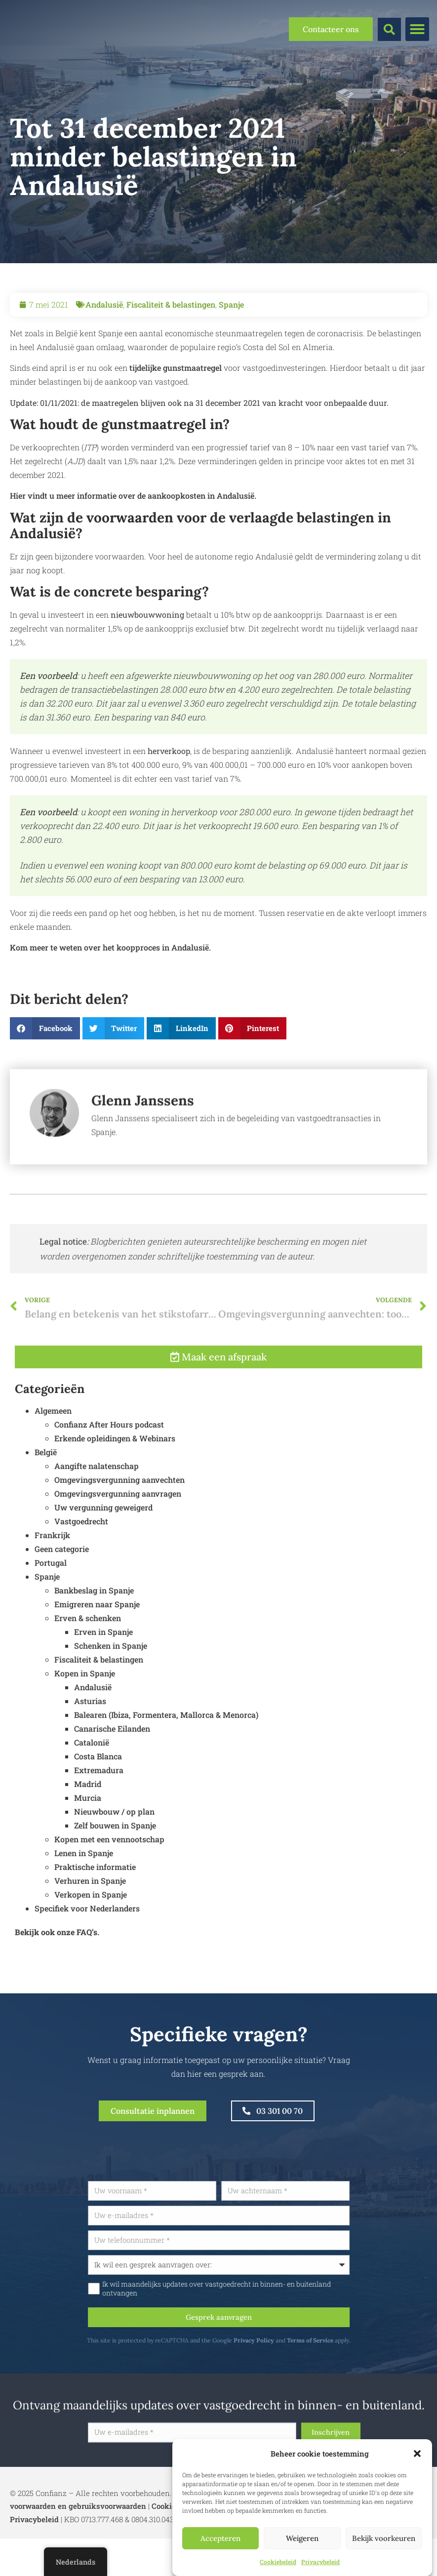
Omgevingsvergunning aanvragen (117, 1543)
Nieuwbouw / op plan (114, 1861)
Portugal (51, 1612)
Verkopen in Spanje (90, 1944)
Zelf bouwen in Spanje (115, 1875)
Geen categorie (62, 1598)
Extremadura (98, 1820)
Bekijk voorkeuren (383, 2538)
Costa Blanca (98, 1806)
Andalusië (104, 304)
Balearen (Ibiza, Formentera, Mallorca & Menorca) (166, 1764)
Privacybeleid (320, 2562)
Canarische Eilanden (112, 1778)
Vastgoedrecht (81, 1571)
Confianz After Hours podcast (109, 1474)
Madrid (87, 1833)
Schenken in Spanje (110, 1695)
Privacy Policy (300, 2354)
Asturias (90, 1750)
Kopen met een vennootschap (109, 1889)
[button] (417, 2453)
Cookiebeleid (278, 2562)
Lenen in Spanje (83, 1903)
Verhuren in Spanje (90, 1930)
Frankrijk (52, 1585)
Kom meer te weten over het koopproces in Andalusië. (110, 947)
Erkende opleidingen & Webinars (114, 1488)
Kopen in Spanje (84, 1723)
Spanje (231, 304)
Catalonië (91, 1792)
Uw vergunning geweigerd (103, 1557)
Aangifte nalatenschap (96, 1515)
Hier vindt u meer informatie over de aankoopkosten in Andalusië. (133, 495)
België (46, 1502)
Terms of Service (356, 2354)
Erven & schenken (87, 1668)
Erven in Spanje (103, 1681)
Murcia (87, 1847)
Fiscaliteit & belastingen (170, 304)
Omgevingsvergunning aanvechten (119, 1529)
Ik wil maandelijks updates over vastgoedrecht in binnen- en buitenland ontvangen (263, 2300)
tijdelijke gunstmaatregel (175, 367)
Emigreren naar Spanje (97, 1654)
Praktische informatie (95, 1916)
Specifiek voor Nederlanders (87, 1958)
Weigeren (302, 2538)
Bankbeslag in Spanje (94, 1640)
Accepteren (220, 2538)
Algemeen (53, 1460)
